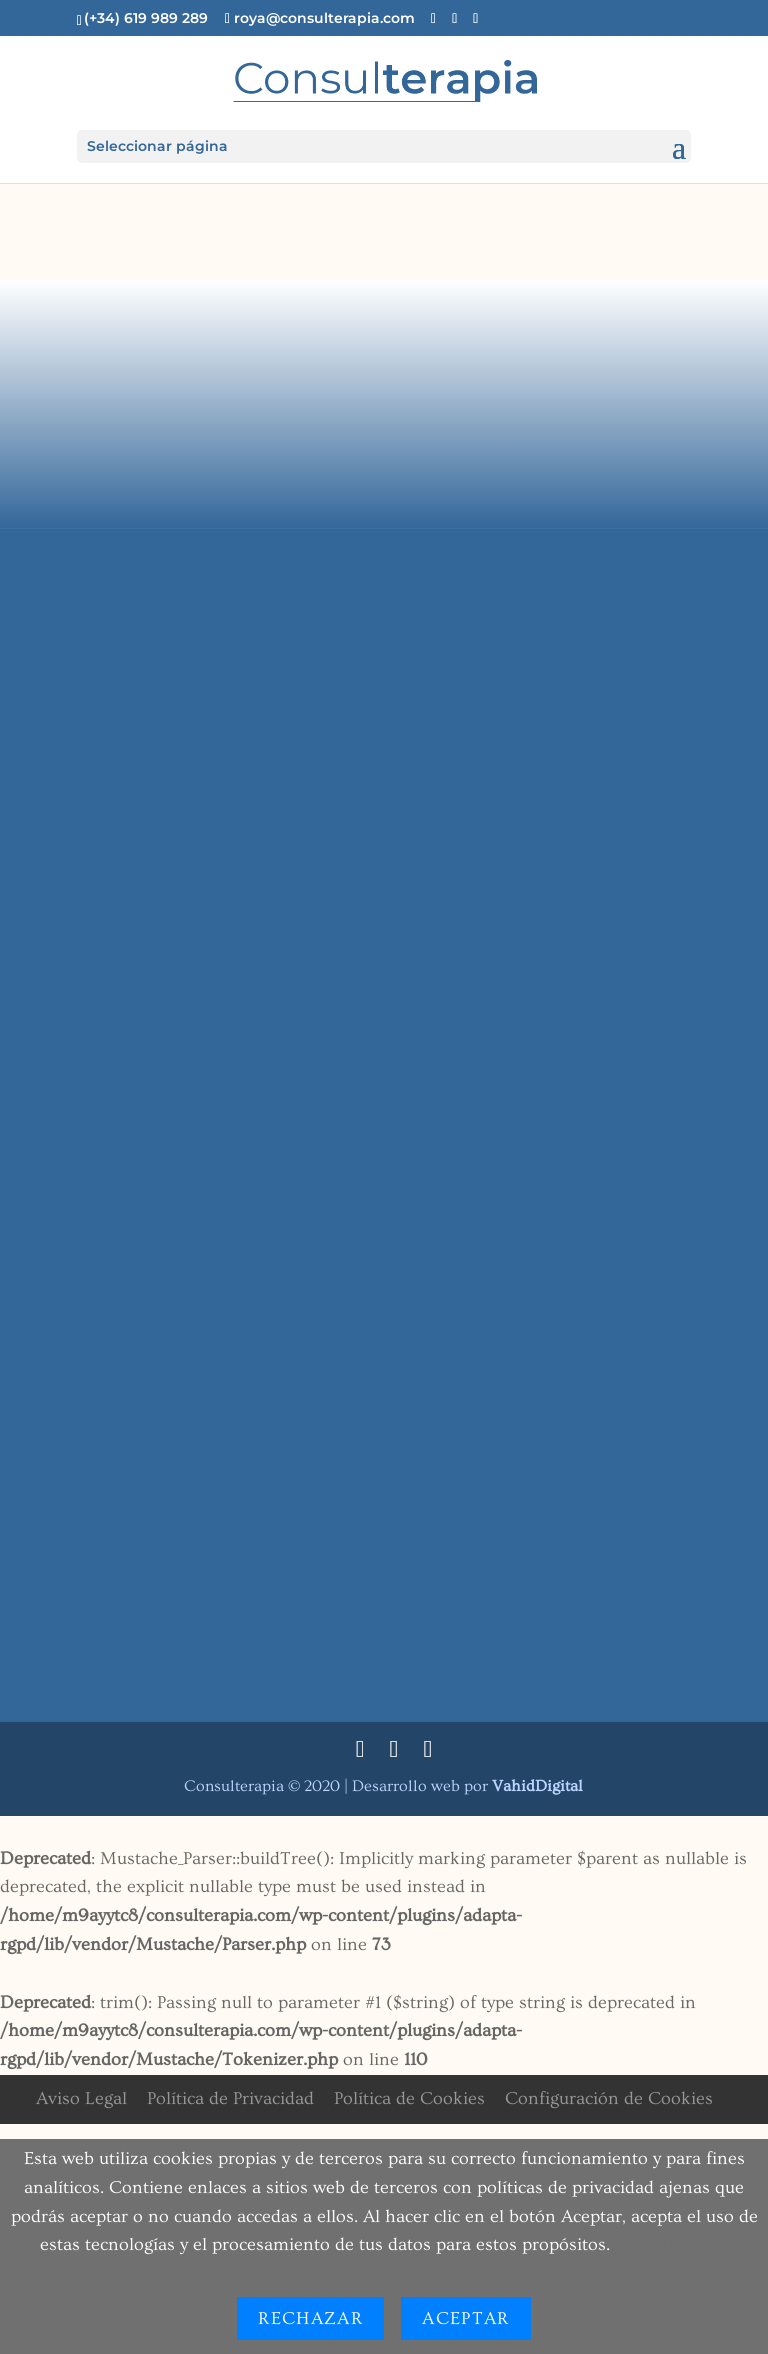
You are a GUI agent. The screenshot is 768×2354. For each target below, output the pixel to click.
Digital (537, 1786)
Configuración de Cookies (609, 2098)
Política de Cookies (409, 2098)
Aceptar (465, 2318)
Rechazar (310, 2318)
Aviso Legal (81, 2098)
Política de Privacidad (230, 2098)
